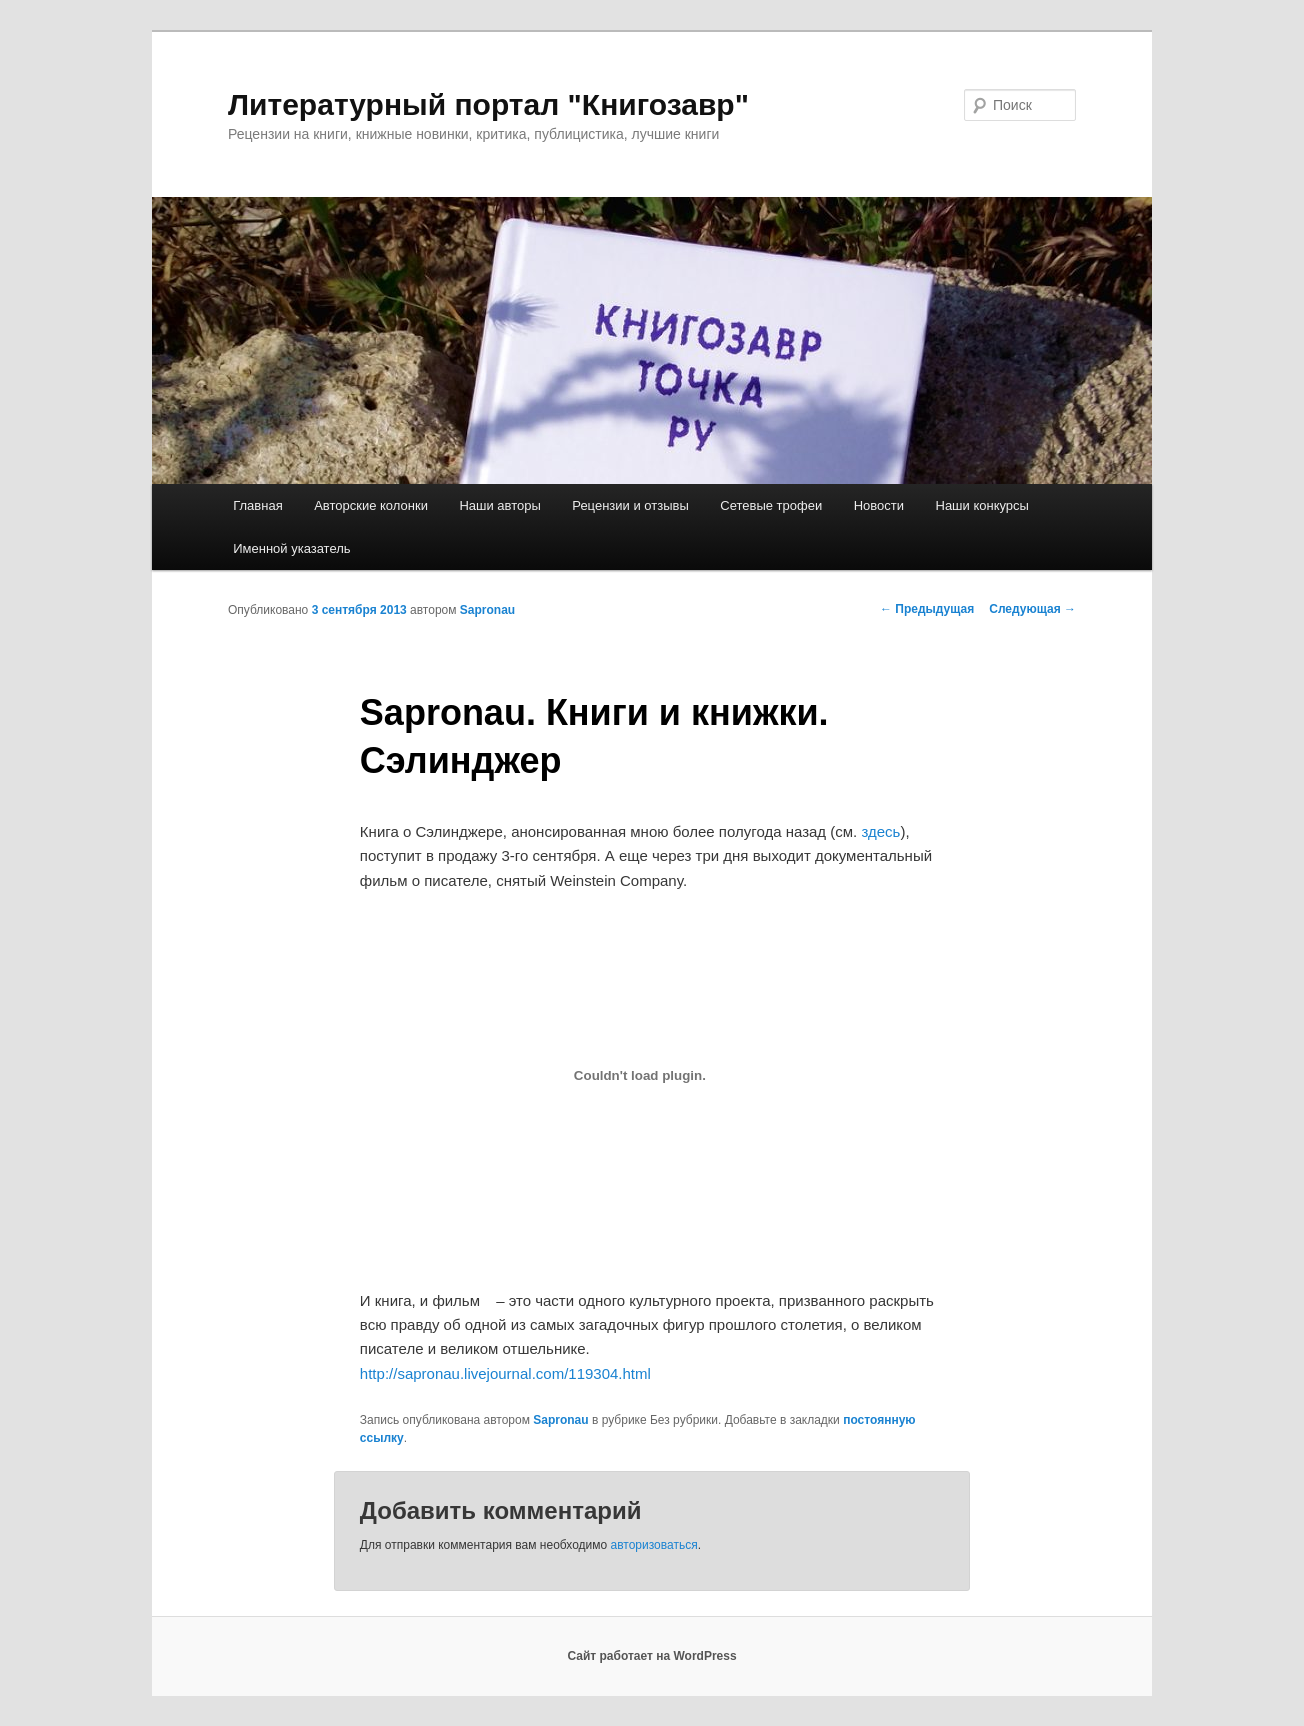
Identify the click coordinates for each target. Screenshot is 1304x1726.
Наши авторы (499, 505)
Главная (257, 505)
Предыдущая (927, 609)
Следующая (1032, 609)
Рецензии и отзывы (630, 505)
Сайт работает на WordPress (651, 1656)
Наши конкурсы (982, 505)
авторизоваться (654, 1545)
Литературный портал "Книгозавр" (488, 104)
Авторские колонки (371, 505)
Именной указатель (291, 548)
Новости (879, 505)
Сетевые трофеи (771, 505)
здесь (880, 831)
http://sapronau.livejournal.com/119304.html (505, 1373)
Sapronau (487, 610)
